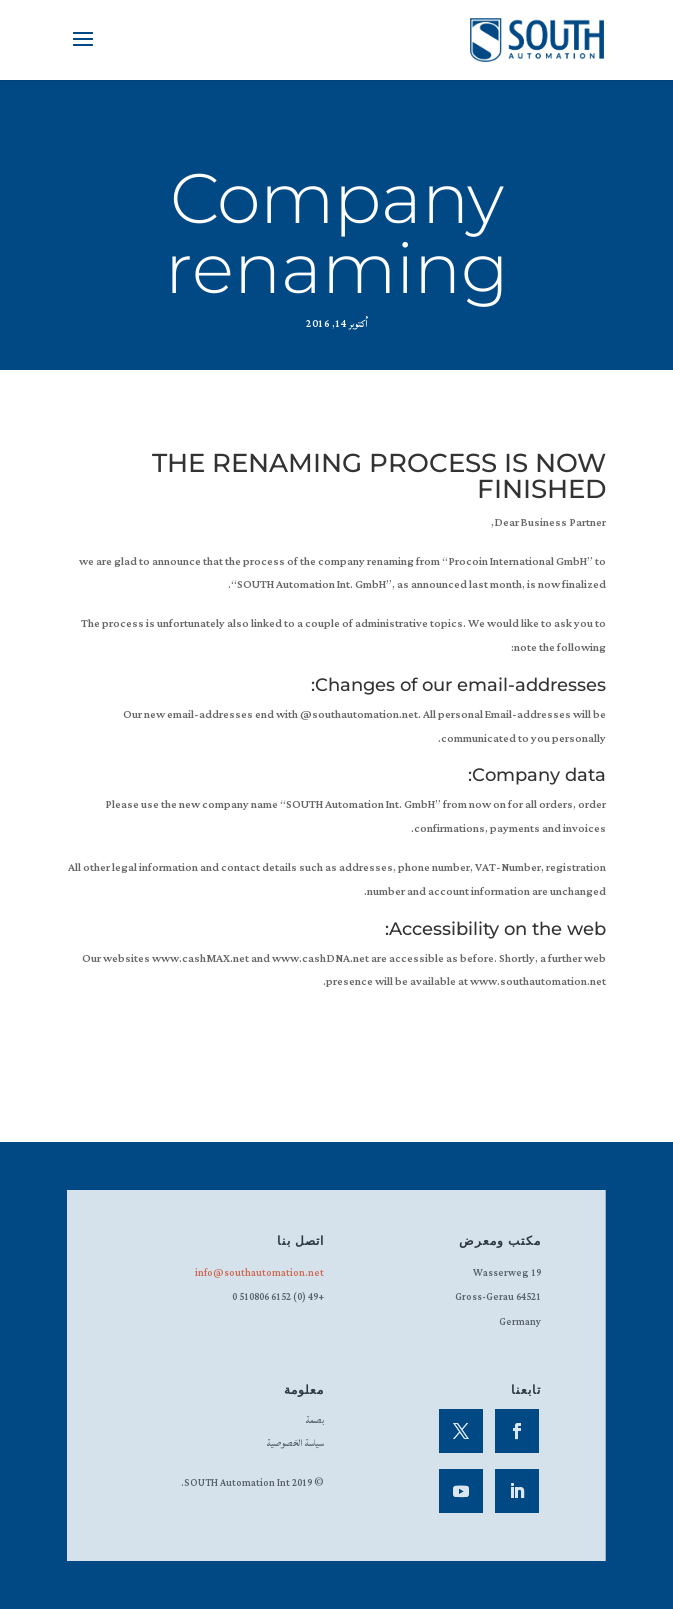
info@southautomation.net (259, 1273)
